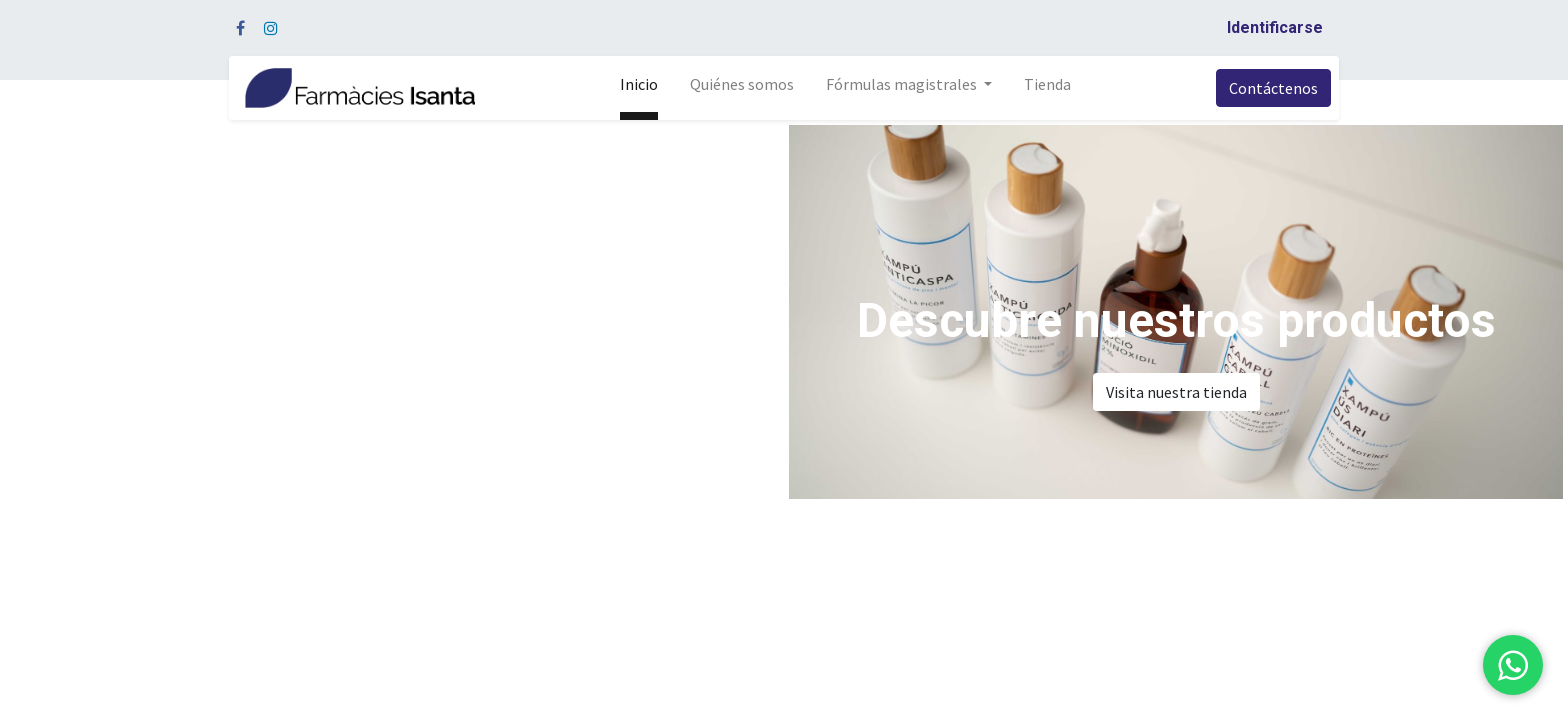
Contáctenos (1273, 88)
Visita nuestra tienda (1176, 392)
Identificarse (1275, 27)
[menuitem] (639, 88)
